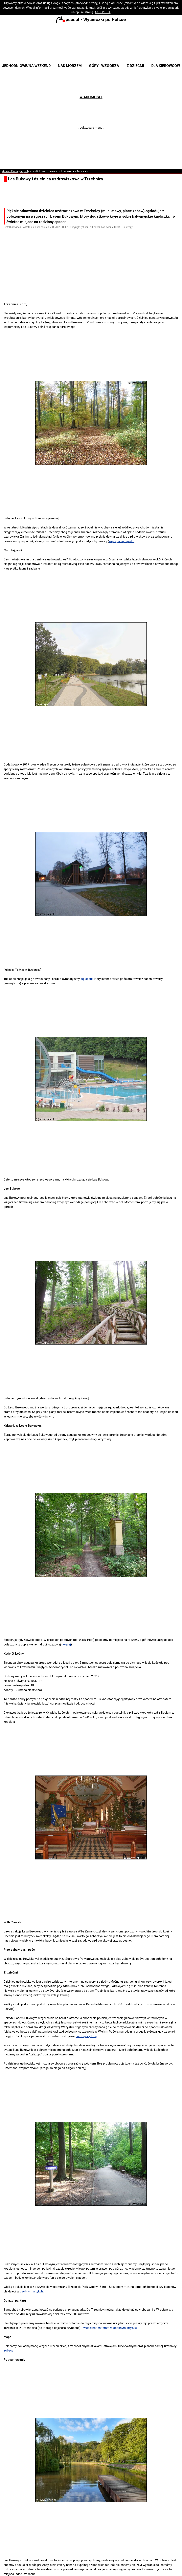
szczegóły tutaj (86, 2036)
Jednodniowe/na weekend (26, 66)
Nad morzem (70, 66)
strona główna (10, 171)
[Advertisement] (93, 290)
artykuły (24, 171)
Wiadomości (90, 97)
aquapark (87, 979)
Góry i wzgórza (104, 66)
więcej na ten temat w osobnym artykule (110, 2328)
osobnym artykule (31, 2291)
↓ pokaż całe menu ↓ (91, 127)
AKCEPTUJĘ (103, 12)
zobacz (9, 2350)
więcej (67, 1644)
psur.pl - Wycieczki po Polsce (91, 19)
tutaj (92, 8)
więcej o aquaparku (121, 541)
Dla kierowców (165, 66)
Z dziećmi (135, 66)
